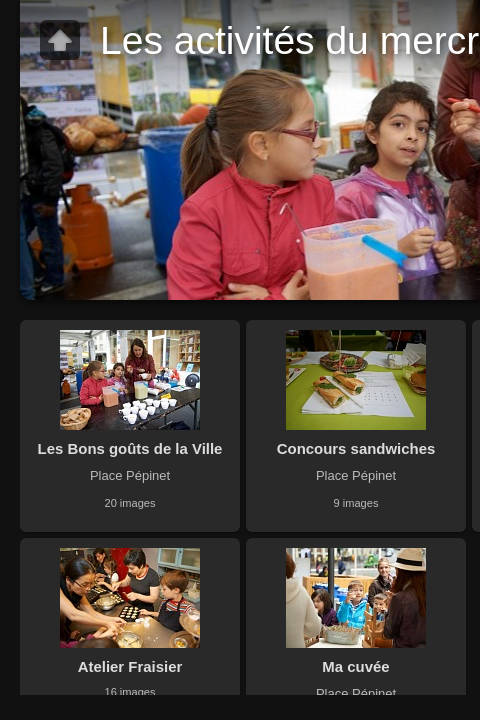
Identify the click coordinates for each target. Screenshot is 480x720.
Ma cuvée (355, 666)
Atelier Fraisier (130, 666)
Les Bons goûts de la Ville (130, 448)
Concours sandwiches (356, 448)
